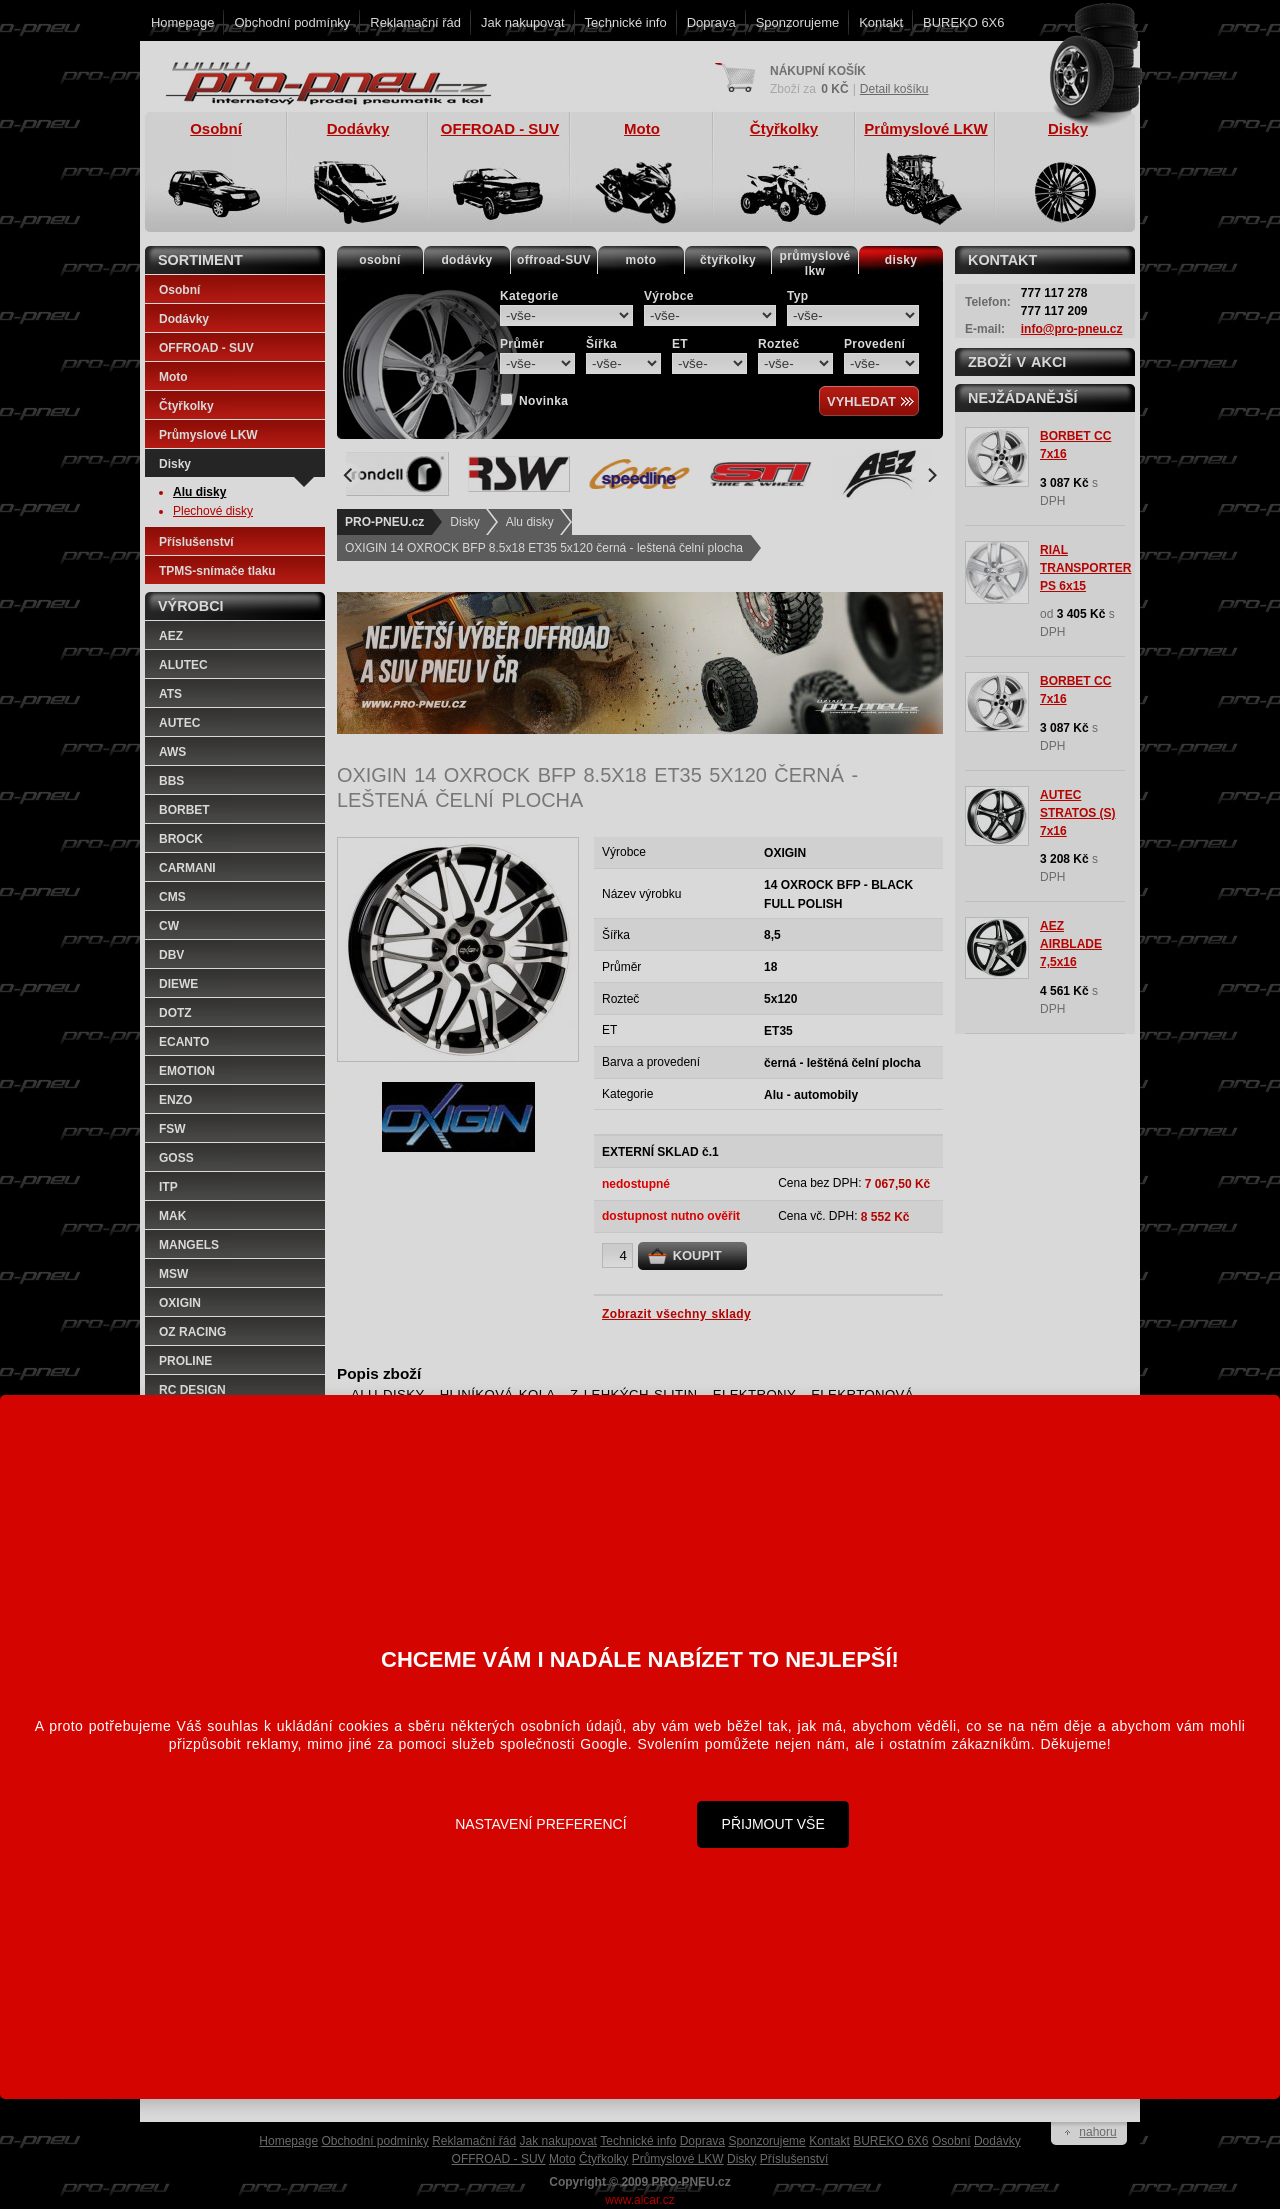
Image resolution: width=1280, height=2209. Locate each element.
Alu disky (530, 522)
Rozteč (779, 344)
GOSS (176, 1158)
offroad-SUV (554, 260)
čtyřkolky (728, 260)
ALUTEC (183, 665)
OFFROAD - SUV (206, 348)
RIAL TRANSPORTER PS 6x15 (1085, 568)
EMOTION (187, 1071)
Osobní (179, 290)
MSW (173, 1274)
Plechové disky (213, 511)
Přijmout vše (773, 1824)
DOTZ (175, 1013)
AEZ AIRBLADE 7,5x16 (1071, 944)
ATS (170, 694)
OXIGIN (180, 1303)
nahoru (1097, 2132)
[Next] (931, 475)
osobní (380, 260)
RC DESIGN (192, 1390)
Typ (798, 296)
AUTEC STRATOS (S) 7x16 (1078, 813)
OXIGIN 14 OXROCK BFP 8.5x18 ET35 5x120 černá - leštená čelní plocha (544, 548)
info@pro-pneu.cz (1072, 329)
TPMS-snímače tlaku (217, 571)
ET (680, 344)
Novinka (543, 401)
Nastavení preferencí (540, 1824)
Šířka (601, 344)
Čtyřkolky (186, 406)
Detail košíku (894, 89)
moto (641, 260)
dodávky (466, 260)
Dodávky (184, 319)
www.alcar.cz (639, 2200)
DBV (171, 955)
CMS (172, 897)
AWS (172, 752)
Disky (464, 522)
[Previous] (349, 475)
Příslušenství (196, 542)
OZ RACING (192, 1332)
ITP (168, 1187)
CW (169, 926)
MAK (172, 1216)
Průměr (522, 344)
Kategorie (529, 296)
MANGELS (189, 1245)
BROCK (181, 839)
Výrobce (669, 296)
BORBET (184, 810)
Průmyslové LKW (208, 435)
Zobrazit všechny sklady (676, 1314)
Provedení (874, 344)
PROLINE (185, 1361)
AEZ (171, 636)
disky (901, 260)
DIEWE (178, 984)
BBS (171, 781)
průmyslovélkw (815, 263)
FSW (172, 1129)
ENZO (175, 1100)
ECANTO (184, 1042)
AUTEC (179, 723)
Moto (173, 377)
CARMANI (187, 868)
